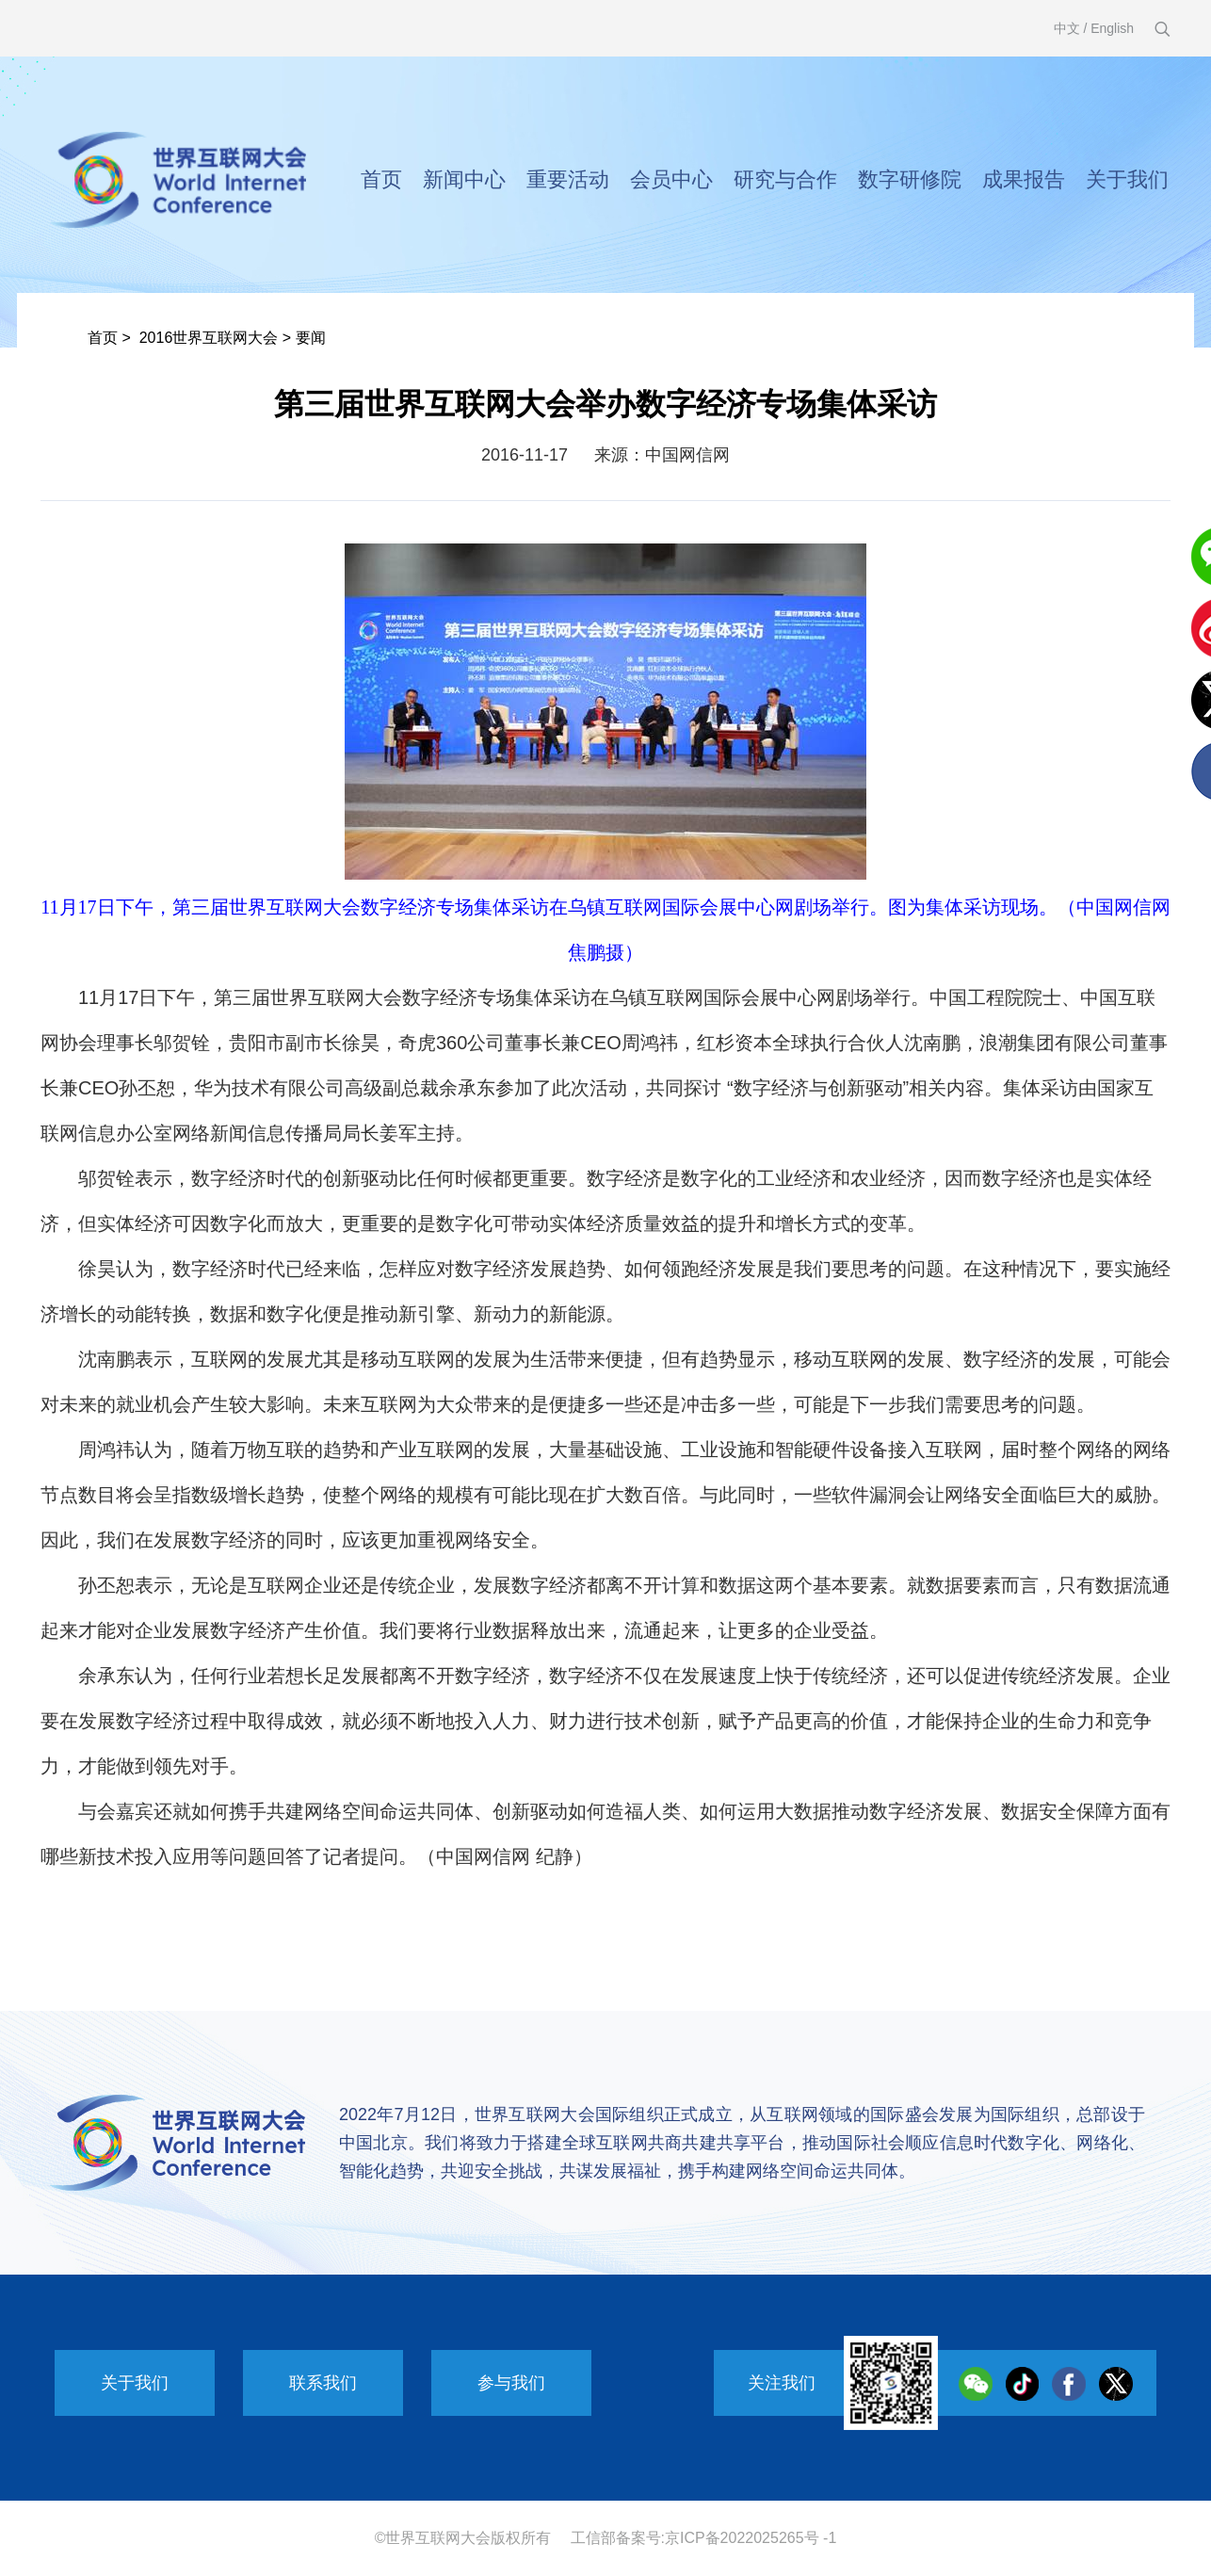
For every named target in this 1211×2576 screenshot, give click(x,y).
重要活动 (567, 179)
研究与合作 (785, 179)
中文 (1067, 28)
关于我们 (1127, 179)
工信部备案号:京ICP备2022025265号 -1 (704, 2538)
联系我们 (323, 2382)
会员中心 (671, 179)
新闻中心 (464, 179)
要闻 (311, 338)
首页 (381, 179)
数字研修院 (909, 179)
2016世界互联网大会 (209, 338)
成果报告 (1023, 179)
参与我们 (511, 2382)
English (1112, 28)
